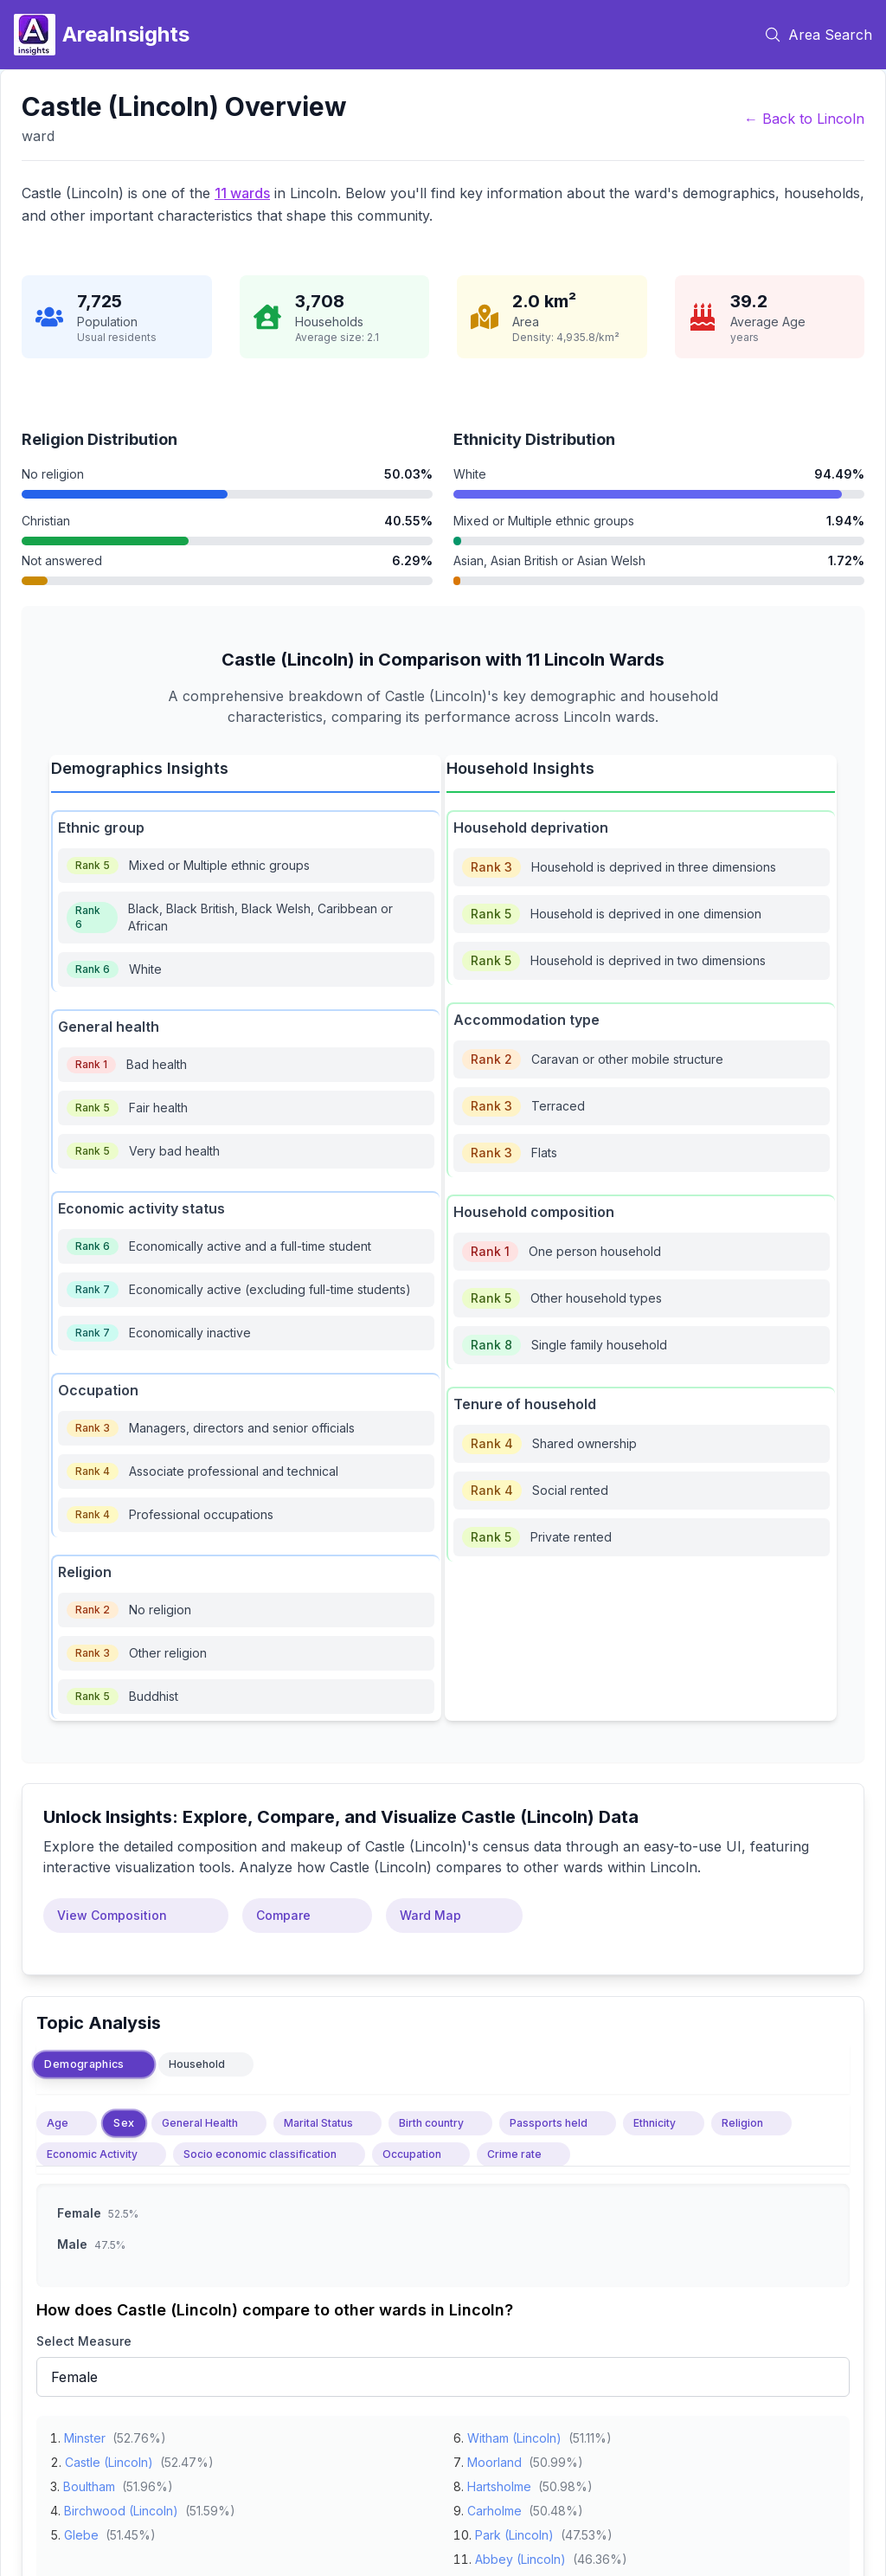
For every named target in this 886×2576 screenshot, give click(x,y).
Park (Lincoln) (514, 2529)
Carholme (494, 2505)
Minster (85, 2432)
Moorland (494, 2457)
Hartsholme (499, 2481)
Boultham (89, 2481)
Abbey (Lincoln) (520, 2554)
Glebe (81, 2529)
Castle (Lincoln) (109, 2457)
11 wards (242, 193)
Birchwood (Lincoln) (121, 2505)
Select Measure (84, 2341)
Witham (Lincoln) (514, 2432)
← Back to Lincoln (804, 118)
